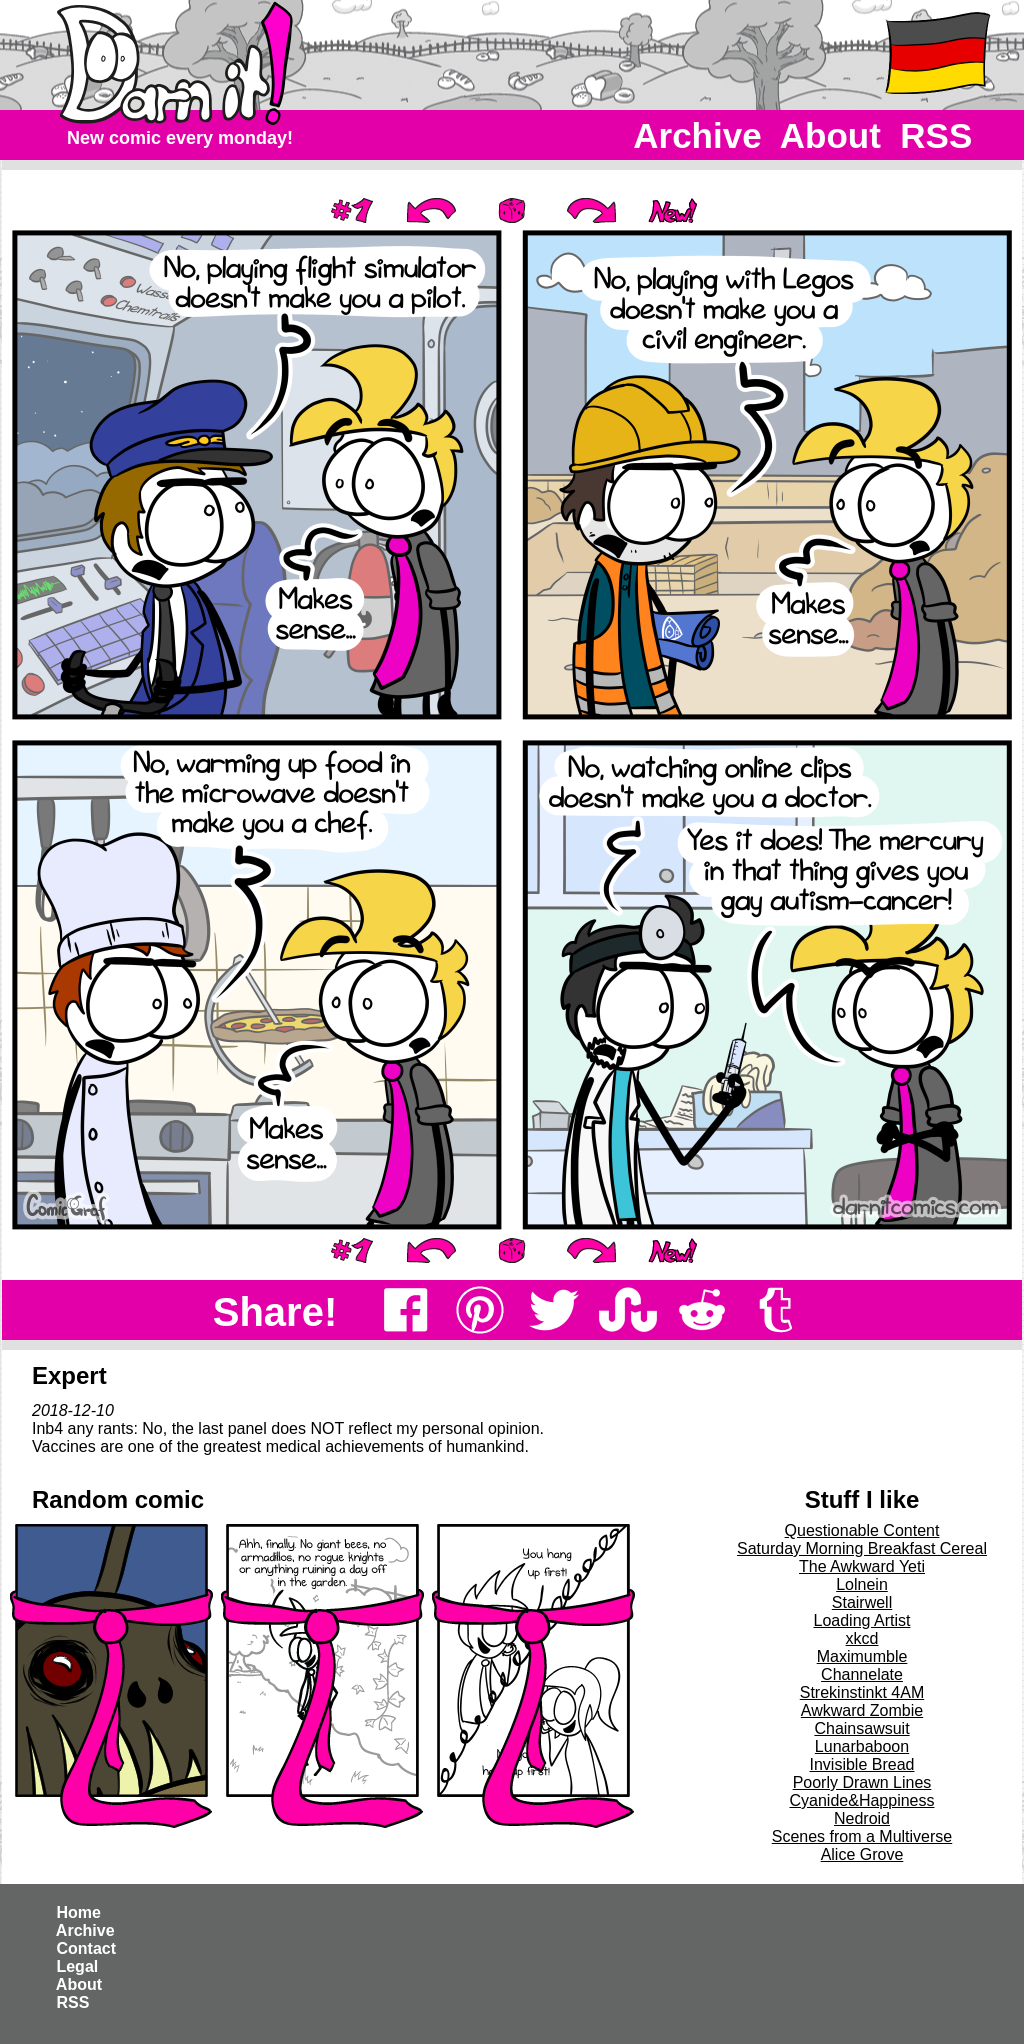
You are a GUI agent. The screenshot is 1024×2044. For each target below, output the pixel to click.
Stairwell (862, 1602)
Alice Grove (862, 1854)
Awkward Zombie (862, 1710)
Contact (86, 1948)
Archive (698, 135)
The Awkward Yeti (862, 1566)
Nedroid (862, 1818)
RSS (936, 135)
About (830, 135)
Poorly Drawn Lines (862, 1782)
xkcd (862, 1638)
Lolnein (862, 1584)
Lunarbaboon (862, 1746)
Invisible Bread (862, 1764)
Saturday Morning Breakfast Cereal (862, 1548)
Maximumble (862, 1656)
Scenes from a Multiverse (862, 1836)
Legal (77, 1966)
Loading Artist (862, 1620)
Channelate (862, 1674)
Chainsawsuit (861, 1728)
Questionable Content (862, 1530)
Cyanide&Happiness (862, 1800)
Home (78, 1912)
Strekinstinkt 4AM (862, 1692)
